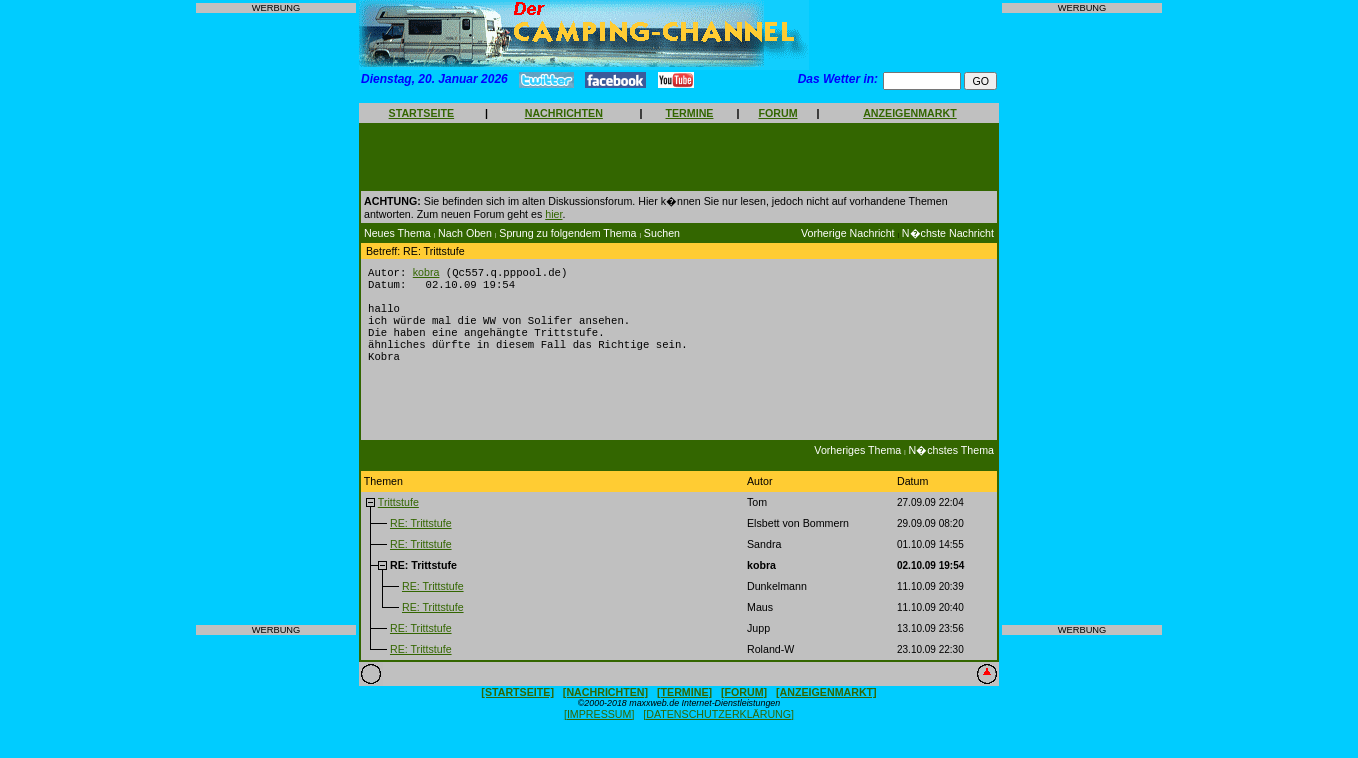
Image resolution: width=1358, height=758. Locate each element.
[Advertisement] (276, 319)
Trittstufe (398, 517)
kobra (426, 273)
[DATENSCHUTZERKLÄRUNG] (718, 729)
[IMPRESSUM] (599, 729)
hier (553, 214)
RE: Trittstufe (421, 538)
